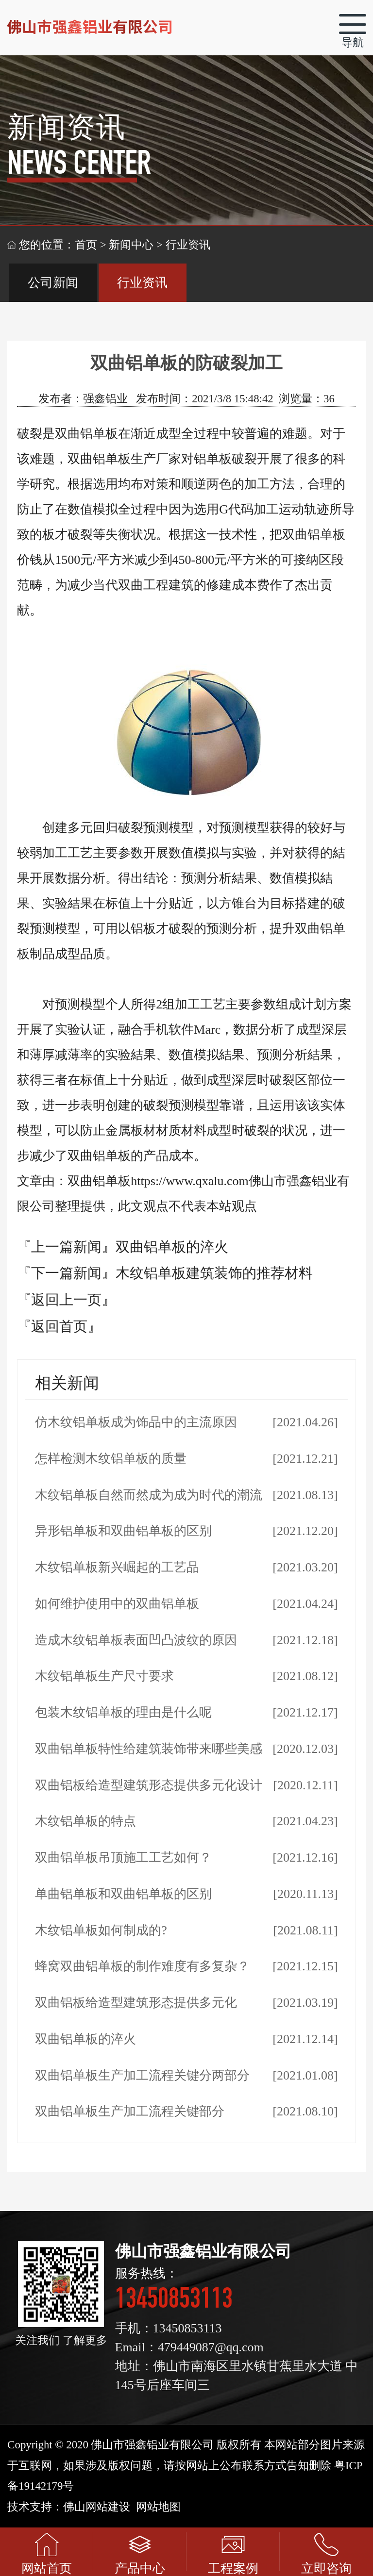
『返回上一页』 (66, 1299)
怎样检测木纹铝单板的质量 (110, 1459)
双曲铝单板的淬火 (172, 1247)
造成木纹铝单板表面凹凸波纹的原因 (136, 1640)
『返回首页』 (59, 1326)
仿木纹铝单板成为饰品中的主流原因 (136, 1422)
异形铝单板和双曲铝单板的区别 (123, 1531)
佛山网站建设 (96, 2507)
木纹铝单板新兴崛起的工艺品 (117, 1567)
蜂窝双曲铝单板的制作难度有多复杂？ (142, 1966)
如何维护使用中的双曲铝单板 (117, 1604)
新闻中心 (131, 245)
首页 (86, 245)
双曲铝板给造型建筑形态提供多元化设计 (148, 1785)
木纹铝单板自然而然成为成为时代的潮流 (148, 1495)
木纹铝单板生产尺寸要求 (104, 1676)
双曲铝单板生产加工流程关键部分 (129, 2111)
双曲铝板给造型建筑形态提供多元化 (136, 2003)
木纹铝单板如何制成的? (101, 1930)
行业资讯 (142, 283)
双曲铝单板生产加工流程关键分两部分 (142, 2075)
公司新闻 (53, 283)
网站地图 (158, 2507)
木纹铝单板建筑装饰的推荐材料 (214, 1273)
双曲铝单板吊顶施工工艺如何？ (123, 1857)
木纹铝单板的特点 (85, 1821)
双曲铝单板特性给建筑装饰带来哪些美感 (148, 1749)
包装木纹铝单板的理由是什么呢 (123, 1712)
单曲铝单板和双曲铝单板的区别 (123, 1894)
